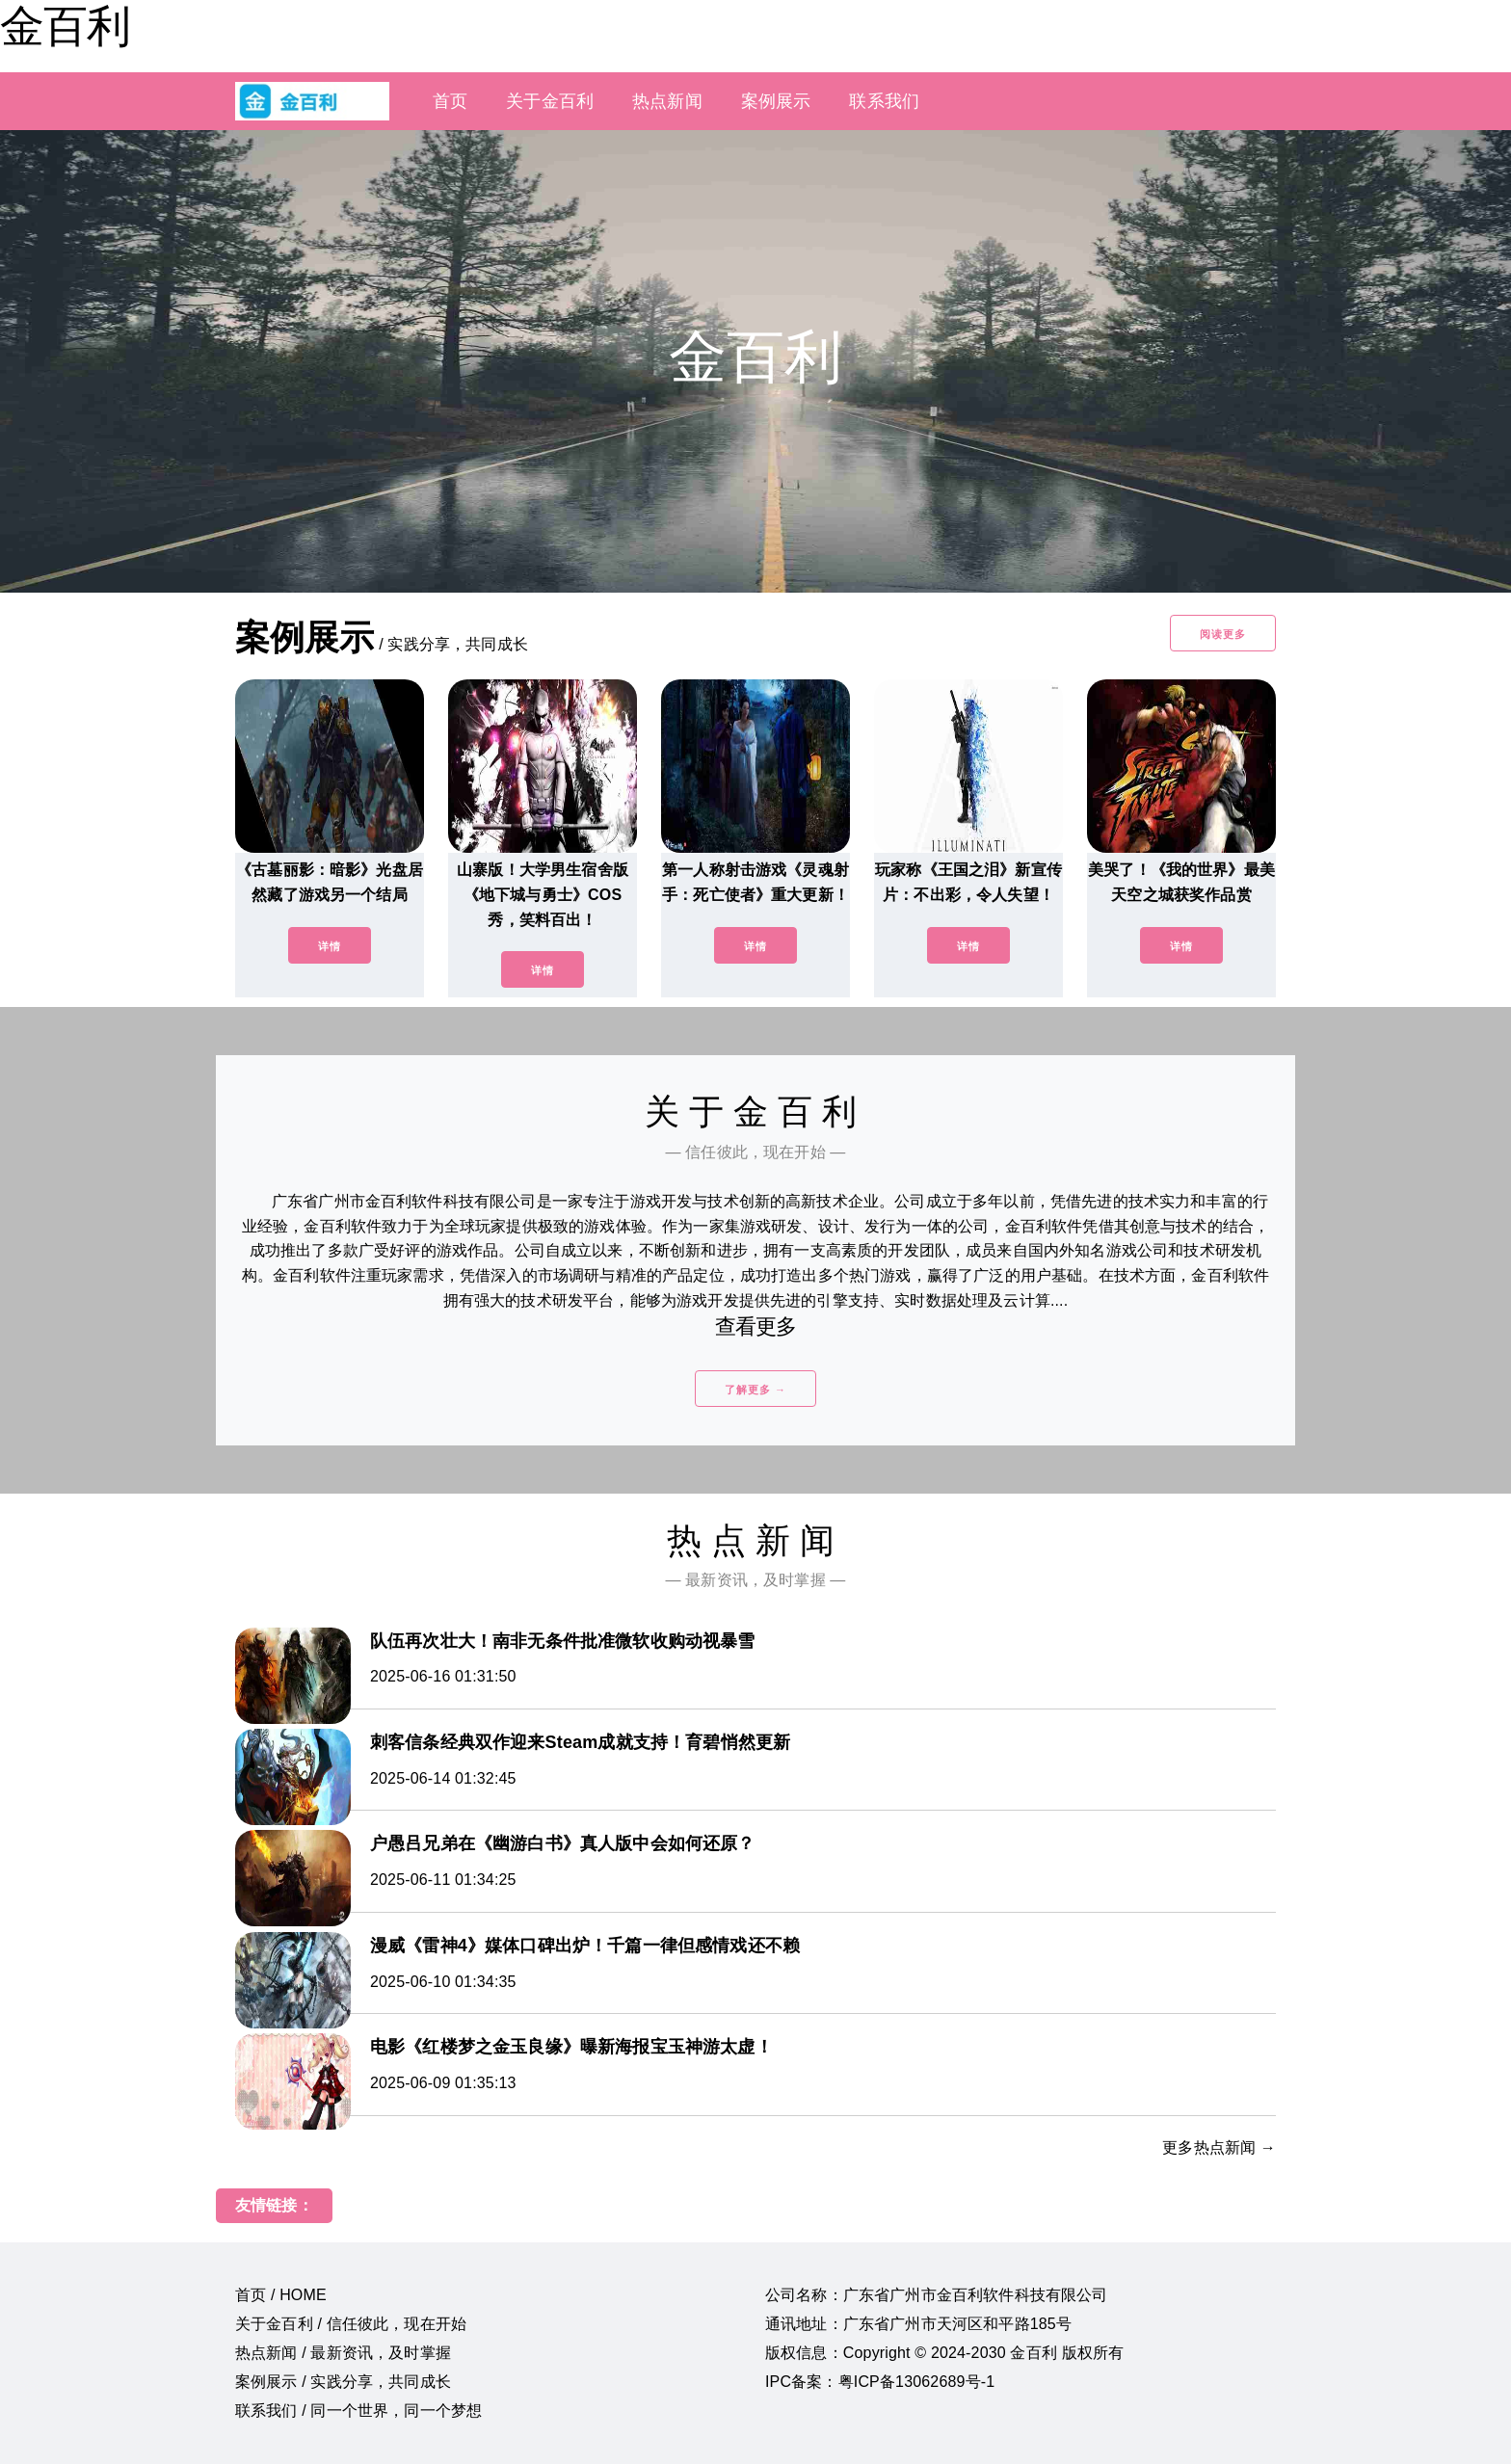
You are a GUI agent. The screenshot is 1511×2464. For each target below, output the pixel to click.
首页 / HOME (281, 2295)
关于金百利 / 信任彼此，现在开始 (350, 2324)
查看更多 (756, 1326)
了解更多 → (755, 1389)
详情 (329, 946)
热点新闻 (667, 101)
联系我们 (884, 101)
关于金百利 (550, 101)
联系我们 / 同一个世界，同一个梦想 (358, 2410)
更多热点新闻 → (1219, 2147)
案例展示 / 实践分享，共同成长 (343, 2381)
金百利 (65, 26)
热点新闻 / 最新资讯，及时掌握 (343, 2353)
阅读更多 (1223, 634)
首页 (450, 101)
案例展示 (776, 101)
